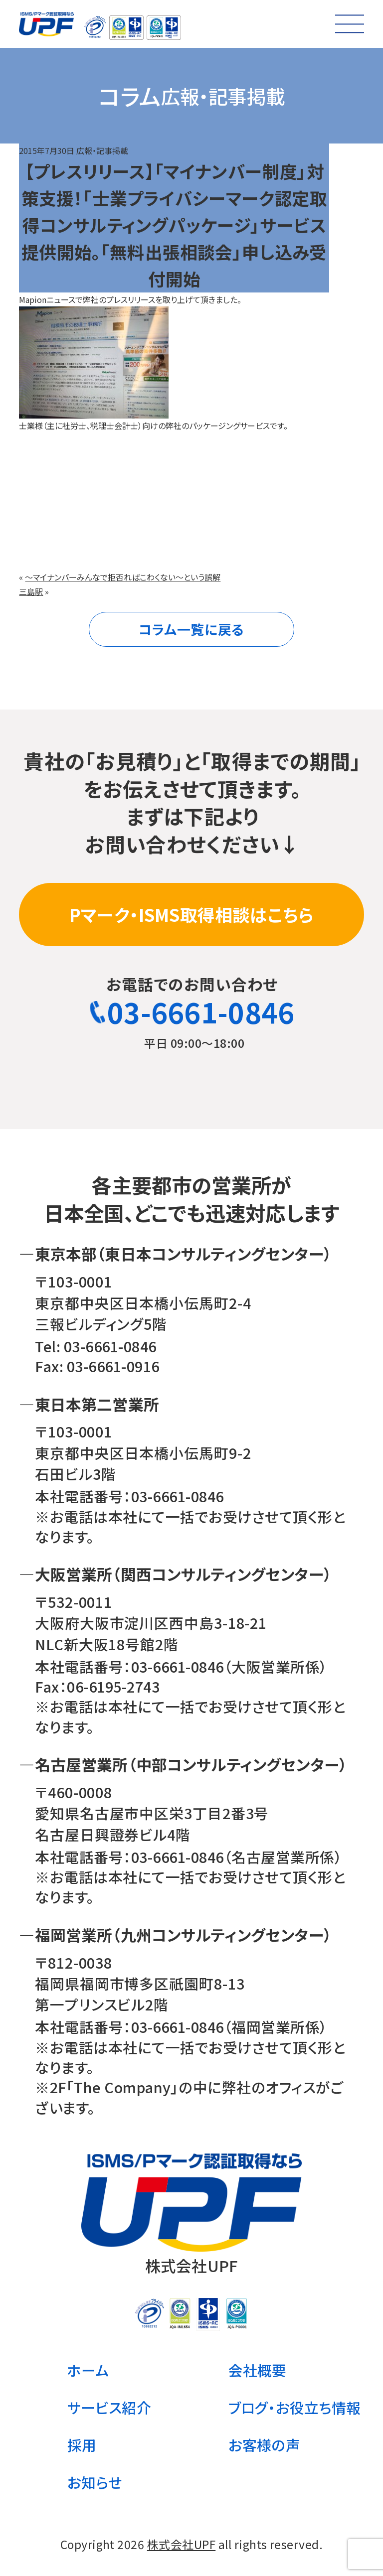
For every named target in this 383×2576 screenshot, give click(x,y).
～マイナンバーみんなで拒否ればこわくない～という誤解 (122, 577)
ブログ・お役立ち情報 (294, 2407)
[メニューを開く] (350, 23)
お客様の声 (264, 2444)
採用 (81, 2444)
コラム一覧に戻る (191, 629)
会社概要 (257, 2370)
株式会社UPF (181, 2544)
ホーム (88, 2370)
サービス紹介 (109, 2407)
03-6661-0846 (192, 1011)
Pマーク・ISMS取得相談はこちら (191, 914)
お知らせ (95, 2482)
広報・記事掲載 (102, 150)
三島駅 (31, 591)
